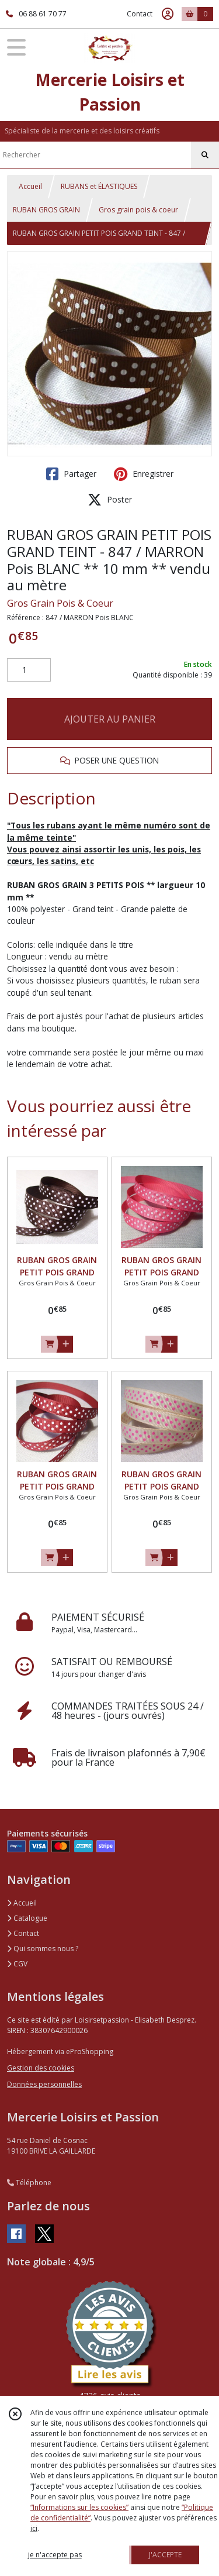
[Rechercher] (205, 155)
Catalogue (27, 1918)
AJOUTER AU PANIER (109, 719)
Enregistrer (143, 474)
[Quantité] (29, 670)
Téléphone (29, 2183)
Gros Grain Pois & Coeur (60, 603)
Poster (110, 500)
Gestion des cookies (40, 2068)
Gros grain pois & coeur (138, 210)
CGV (17, 1964)
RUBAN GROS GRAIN (46, 210)
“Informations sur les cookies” (79, 2507)
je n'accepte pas (55, 2555)
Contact (139, 14)
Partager (71, 474)
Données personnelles (44, 2084)
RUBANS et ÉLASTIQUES (99, 186)
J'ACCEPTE (165, 2555)
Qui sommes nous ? (42, 1949)
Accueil (30, 186)
